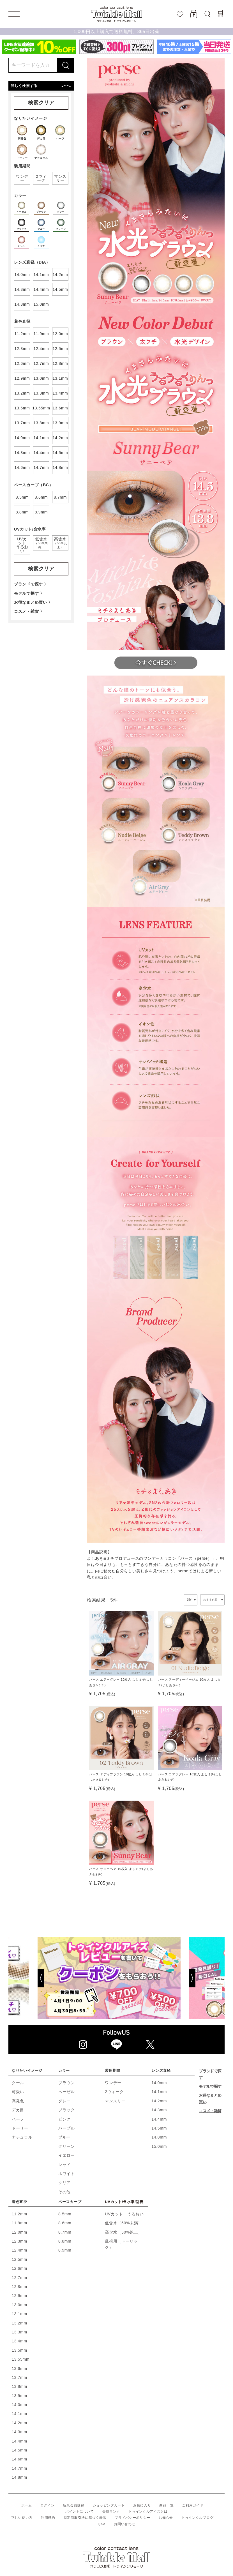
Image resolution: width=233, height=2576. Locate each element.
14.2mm (159, 2101)
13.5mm (19, 2350)
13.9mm (19, 2395)
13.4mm (19, 2341)
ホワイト (66, 2173)
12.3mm (19, 2241)
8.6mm (64, 2223)
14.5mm (159, 2128)
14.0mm (159, 2082)
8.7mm (64, 2232)
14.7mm (19, 2468)
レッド (64, 2164)
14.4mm (159, 2119)
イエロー (66, 2155)
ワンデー (113, 2082)
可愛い (18, 2091)
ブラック (66, 2110)
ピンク (64, 2119)
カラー (64, 2070)
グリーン (66, 2146)
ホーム (26, 2505)
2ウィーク (114, 2091)
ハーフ (18, 2119)
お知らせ (166, 2518)
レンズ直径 (161, 2070)
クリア (64, 2182)
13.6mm (19, 2368)
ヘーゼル (66, 2091)
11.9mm (19, 2223)
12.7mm (19, 2277)
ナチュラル (22, 2137)
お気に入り (142, 2505)
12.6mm (19, 2268)
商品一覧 (166, 2505)
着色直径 (19, 2202)
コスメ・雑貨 (210, 2111)
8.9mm (64, 2250)
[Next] (206, 1978)
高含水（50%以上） (123, 2232)
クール (18, 2082)
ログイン (47, 2505)
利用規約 (48, 2518)
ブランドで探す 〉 (31, 584)
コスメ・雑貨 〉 (29, 611)
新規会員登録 (73, 2505)
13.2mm (19, 2323)
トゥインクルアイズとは (148, 2511)
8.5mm (64, 2214)
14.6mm (19, 2459)
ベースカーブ (69, 2202)
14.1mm (159, 2091)
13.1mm (19, 2314)
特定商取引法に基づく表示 (85, 2518)
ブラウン (66, 2082)
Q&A (101, 2524)
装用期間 (112, 2070)
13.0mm (19, 2305)
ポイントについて (79, 2511)
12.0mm (19, 2232)
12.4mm (19, 2250)
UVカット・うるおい (124, 2214)
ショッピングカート (109, 2505)
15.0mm (159, 2146)
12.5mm (19, 2259)
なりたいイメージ (27, 2070)
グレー (64, 2101)
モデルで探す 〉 (29, 593)
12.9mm (19, 2295)
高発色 (18, 2101)
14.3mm (159, 2110)
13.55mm (20, 2359)
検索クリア (41, 102)
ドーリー (20, 2128)
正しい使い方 (22, 2518)
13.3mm (19, 2332)
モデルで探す (210, 2086)
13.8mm (19, 2386)
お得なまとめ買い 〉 (33, 602)
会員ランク (111, 2511)
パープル (66, 2128)
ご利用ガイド (192, 2505)
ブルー (64, 2137)
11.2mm (19, 2214)
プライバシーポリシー (132, 2518)
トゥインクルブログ (197, 2518)
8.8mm (64, 2241)
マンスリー (115, 2101)
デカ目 (18, 2110)
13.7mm (19, 2377)
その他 (64, 2192)
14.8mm (159, 2137)
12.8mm (19, 2286)
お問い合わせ (124, 2524)
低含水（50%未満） (123, 2223)
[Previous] (26, 1978)
